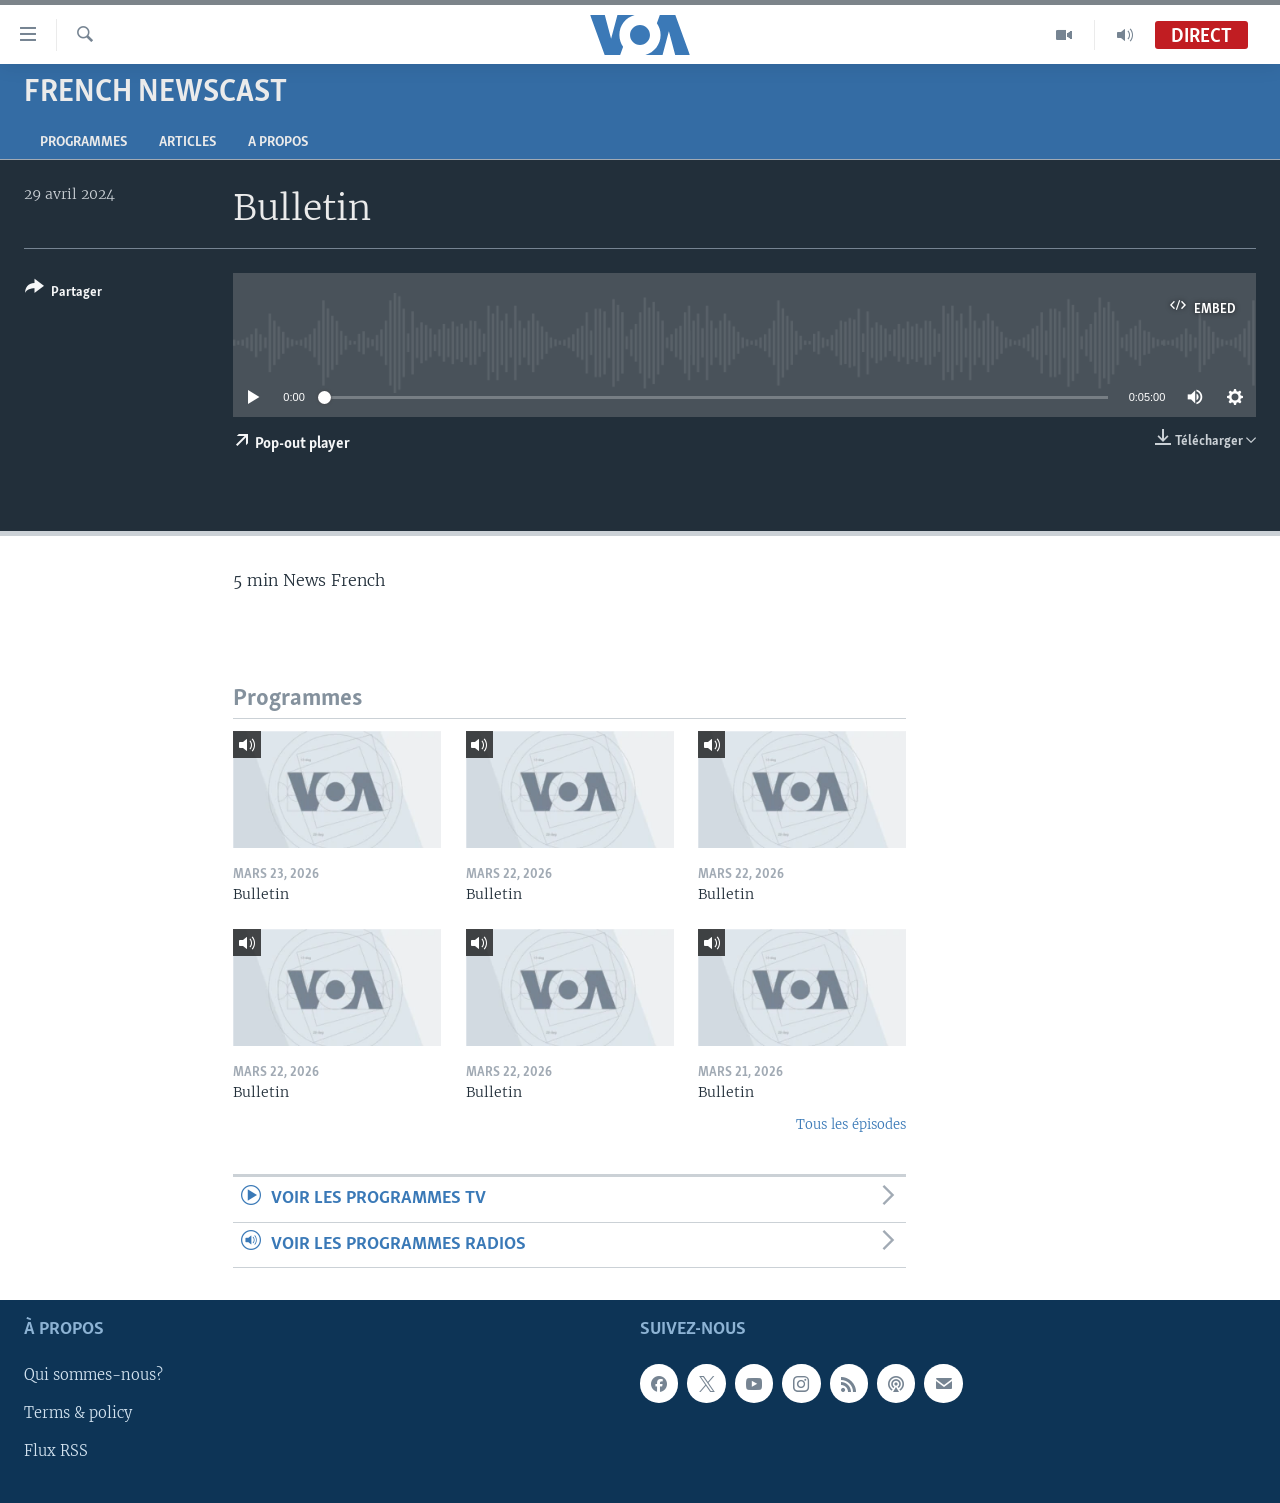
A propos (278, 142)
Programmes (83, 142)
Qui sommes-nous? (93, 1375)
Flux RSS (56, 1452)
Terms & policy (78, 1414)
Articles (187, 142)
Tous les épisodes (851, 1124)
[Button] (63, 293)
